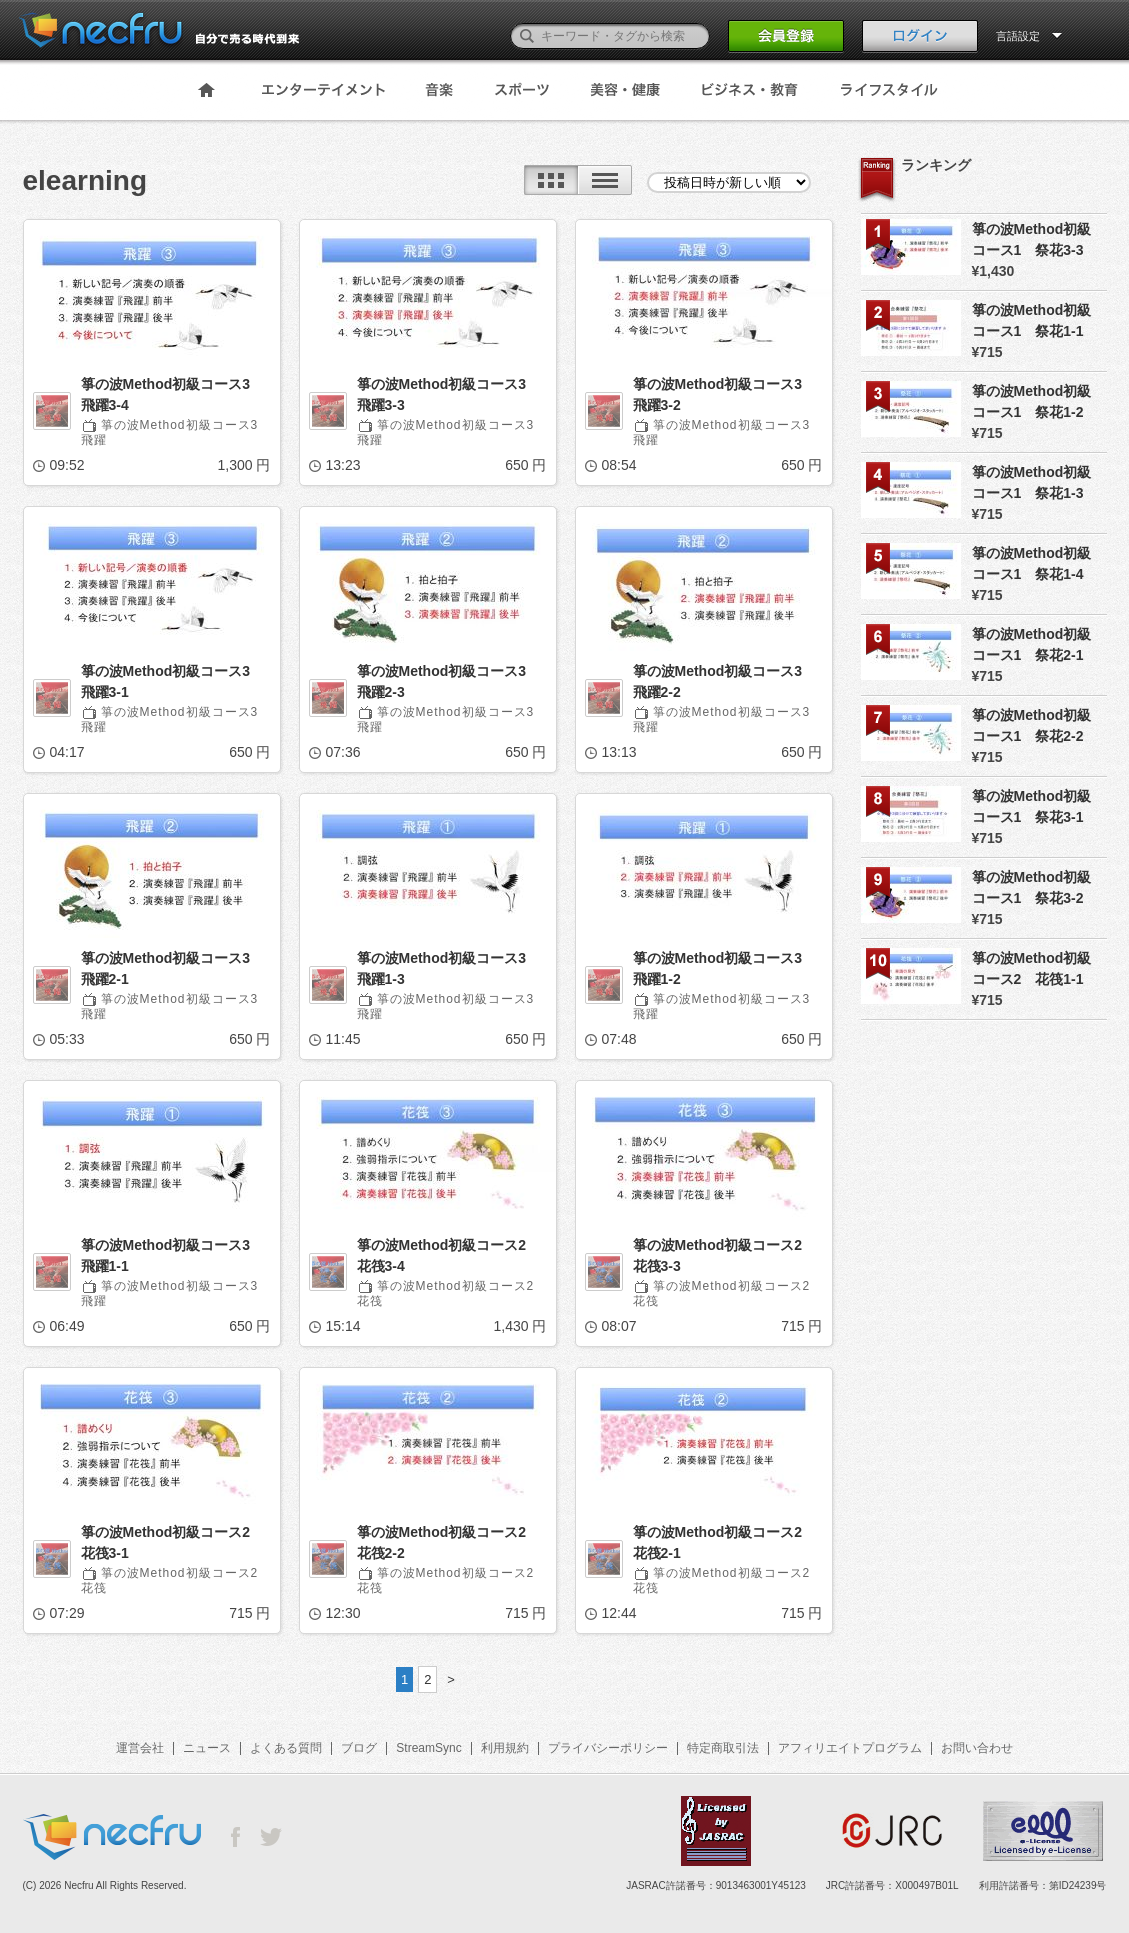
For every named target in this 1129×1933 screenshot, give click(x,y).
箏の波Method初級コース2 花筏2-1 (725, 1542)
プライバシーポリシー (608, 1748)
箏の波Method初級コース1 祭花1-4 (1032, 563)
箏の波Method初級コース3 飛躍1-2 (725, 968)
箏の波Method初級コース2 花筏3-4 (449, 1255)
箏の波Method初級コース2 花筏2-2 (449, 1542)
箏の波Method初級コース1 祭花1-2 (1032, 401)
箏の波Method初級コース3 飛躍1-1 (173, 1255)
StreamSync (428, 1748)
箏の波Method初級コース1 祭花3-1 (1032, 806)
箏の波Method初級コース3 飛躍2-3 (449, 681)
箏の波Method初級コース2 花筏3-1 (173, 1542)
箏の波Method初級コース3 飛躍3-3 (449, 394)
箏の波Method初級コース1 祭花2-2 (1032, 725)
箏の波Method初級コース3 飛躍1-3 (449, 968)
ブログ (359, 1748)
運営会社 (140, 1748)
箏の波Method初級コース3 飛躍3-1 (173, 681)
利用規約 (505, 1748)
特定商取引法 (723, 1748)
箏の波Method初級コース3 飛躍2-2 (725, 681)
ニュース (207, 1748)
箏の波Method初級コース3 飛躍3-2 (725, 394)
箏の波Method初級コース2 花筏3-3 (725, 1255)
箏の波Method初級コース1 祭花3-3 (1032, 239)
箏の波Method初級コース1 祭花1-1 (1032, 320)
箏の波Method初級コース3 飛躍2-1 (173, 968)
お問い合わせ (977, 1748)
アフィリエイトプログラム (850, 1748)
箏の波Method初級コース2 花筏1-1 (1032, 968)
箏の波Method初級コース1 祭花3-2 (1032, 887)
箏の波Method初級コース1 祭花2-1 (1032, 644)
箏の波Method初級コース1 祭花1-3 (1032, 482)
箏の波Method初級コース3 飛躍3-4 (173, 394)
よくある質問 (286, 1748)
